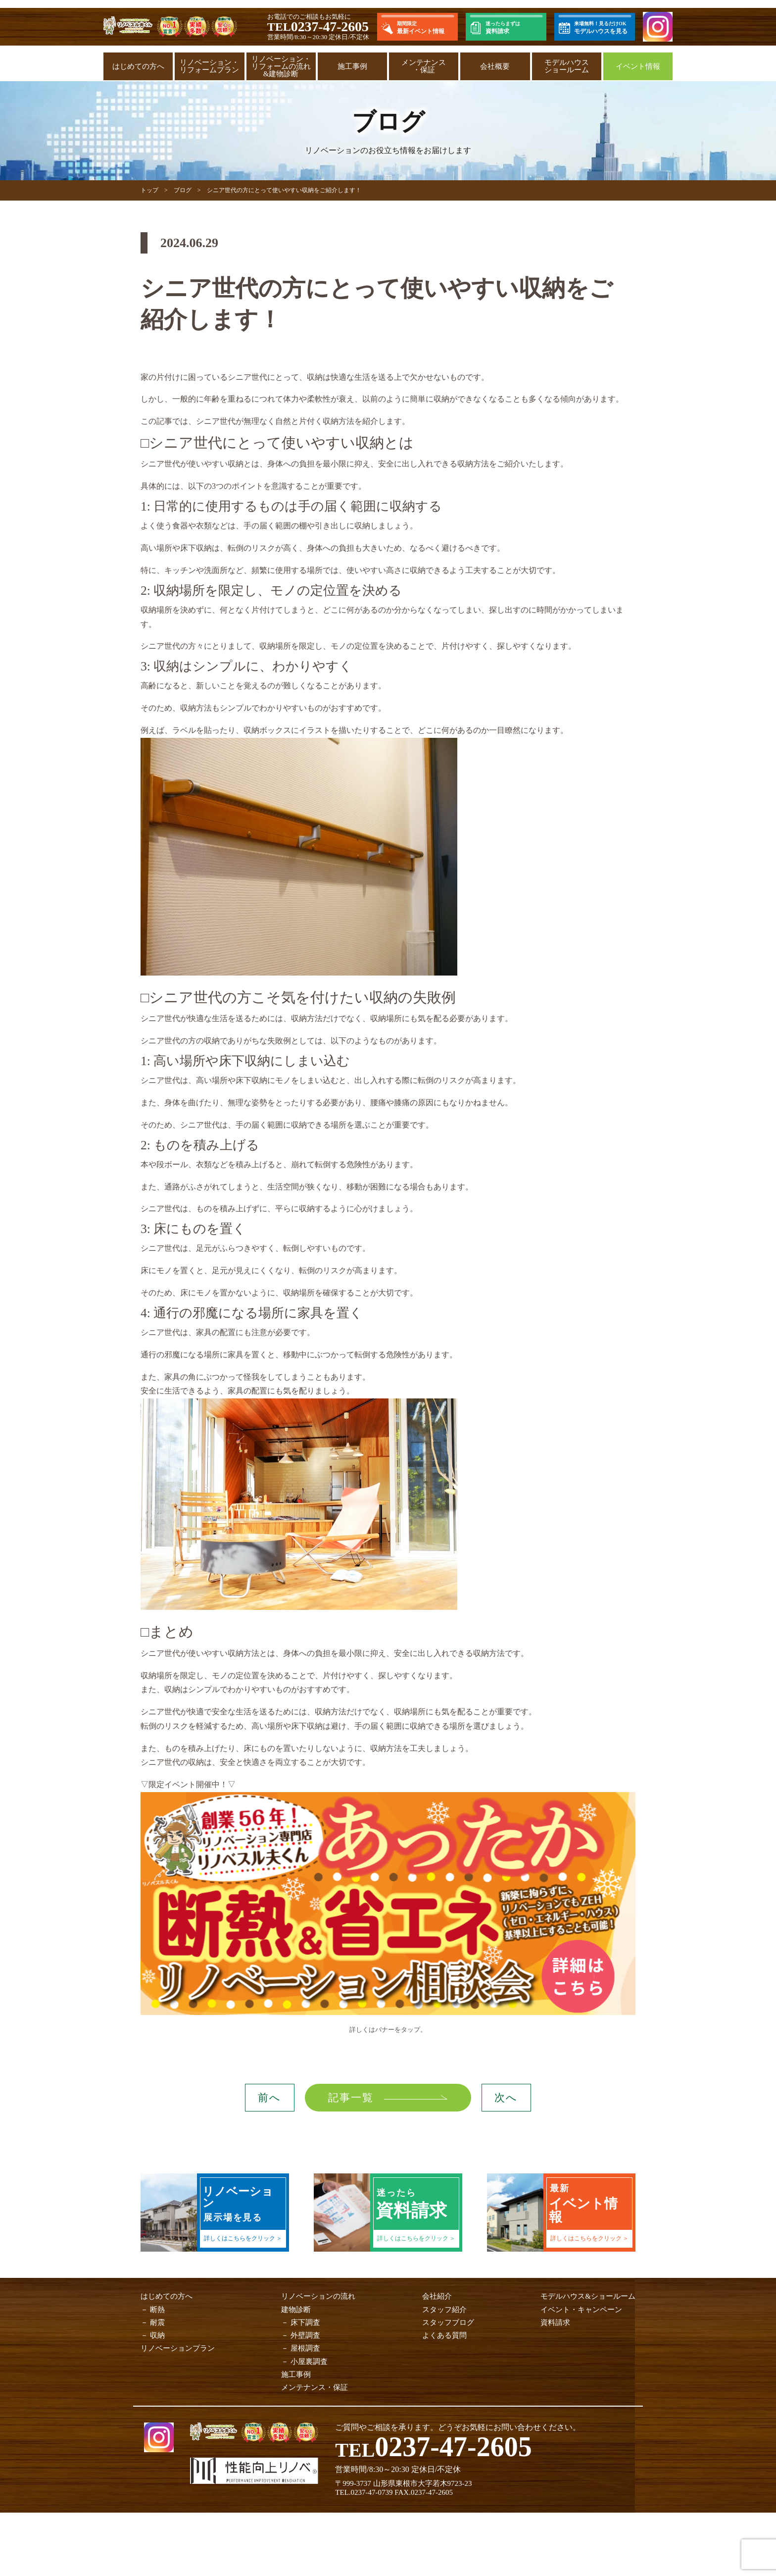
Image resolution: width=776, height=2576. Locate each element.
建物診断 (296, 2310)
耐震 (157, 2322)
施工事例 (352, 66)
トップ (149, 190)
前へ (269, 2098)
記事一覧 (350, 2098)
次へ (506, 2098)
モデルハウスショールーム (566, 66)
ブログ (183, 190)
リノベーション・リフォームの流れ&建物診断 (281, 66)
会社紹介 (437, 2296)
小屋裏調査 (309, 2362)
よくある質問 (444, 2335)
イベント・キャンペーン (581, 2310)
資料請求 (555, 2322)
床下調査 (305, 2322)
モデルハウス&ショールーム (587, 2296)
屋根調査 (305, 2348)
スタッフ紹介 (444, 2310)
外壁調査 (305, 2335)
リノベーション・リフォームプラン (209, 66)
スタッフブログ (448, 2322)
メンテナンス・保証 (423, 66)
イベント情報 (638, 66)
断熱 (157, 2310)
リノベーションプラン (178, 2348)
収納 (157, 2335)
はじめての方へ (138, 66)
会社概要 (495, 66)
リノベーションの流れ (318, 2296)
